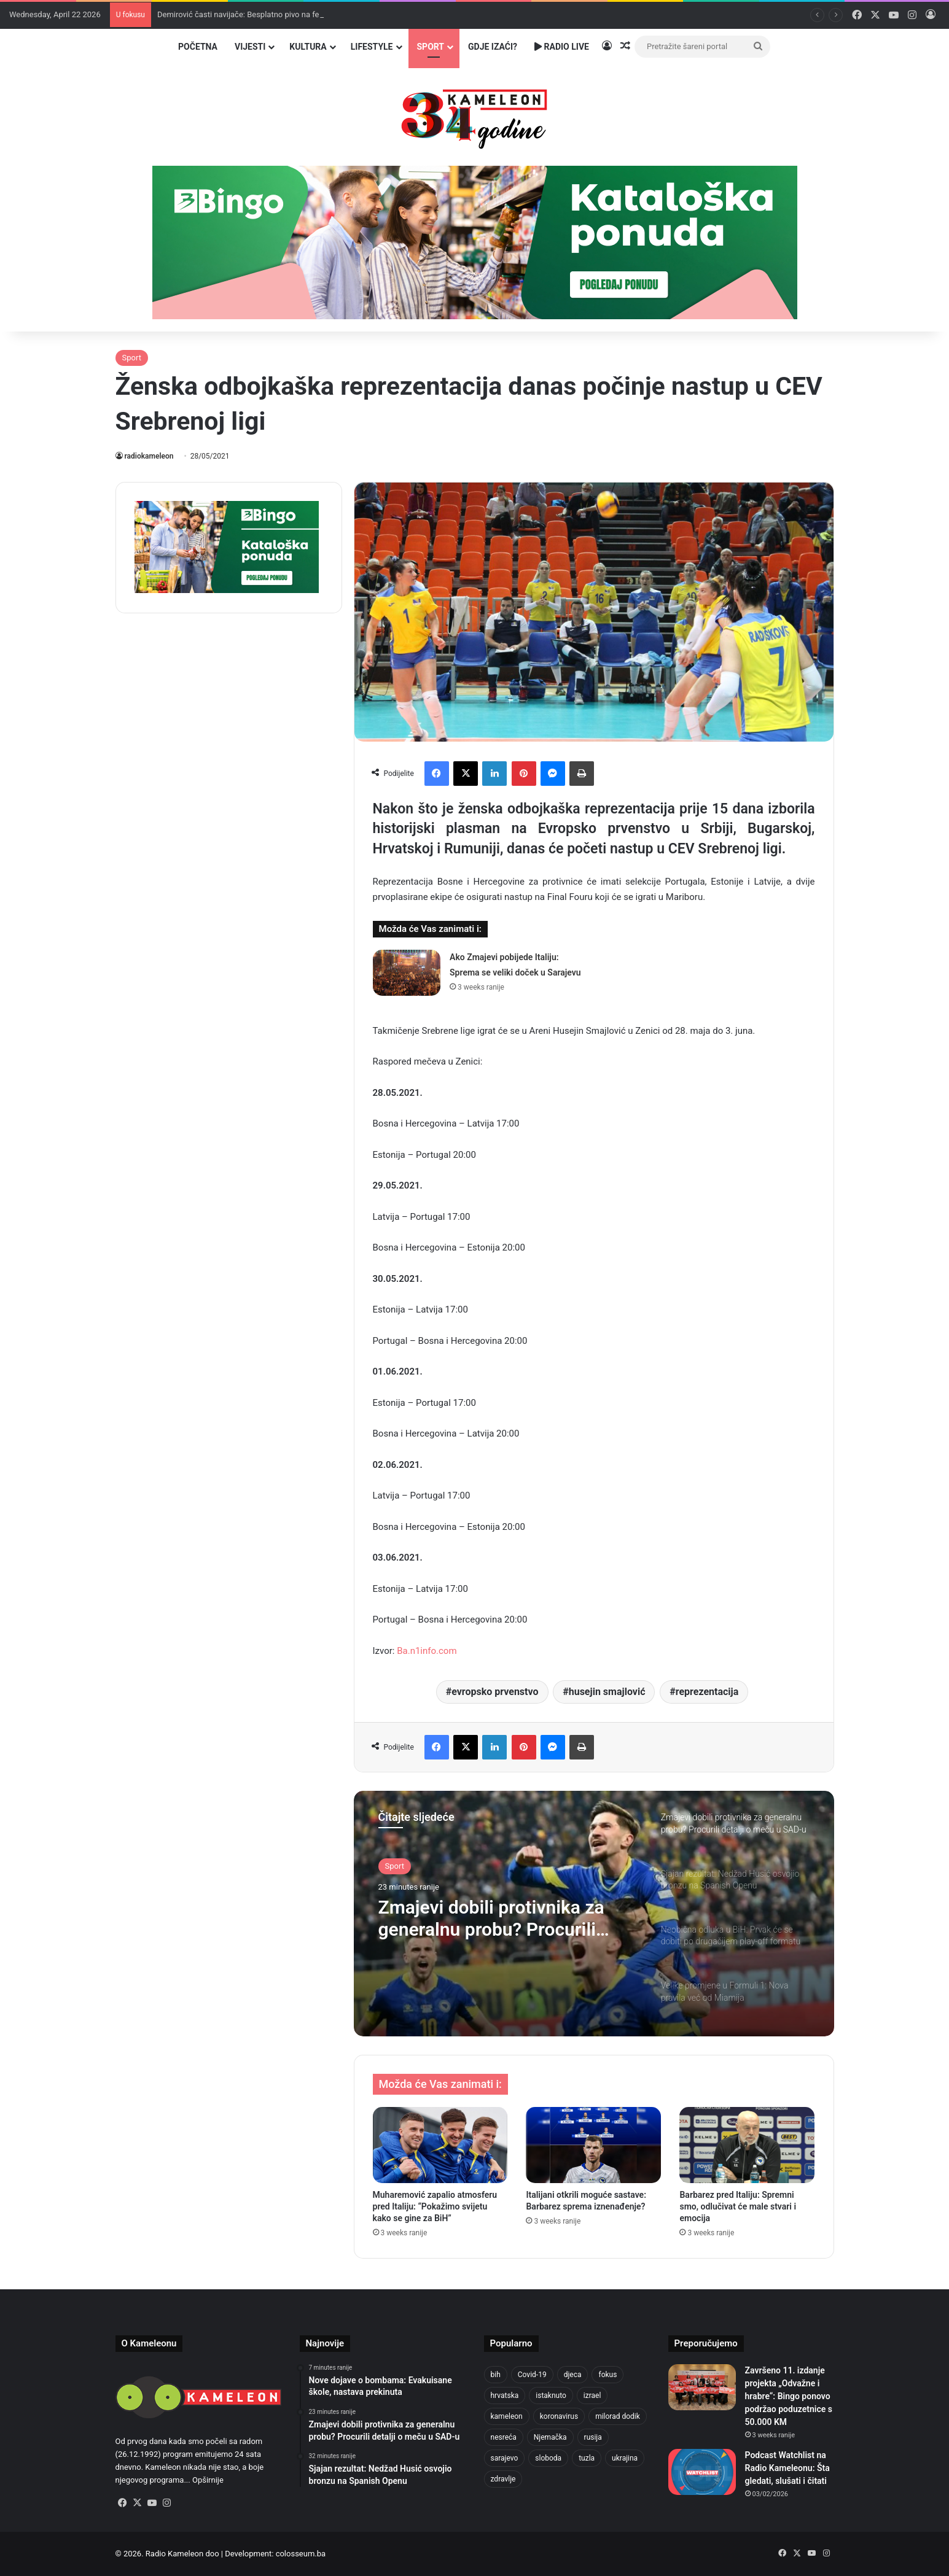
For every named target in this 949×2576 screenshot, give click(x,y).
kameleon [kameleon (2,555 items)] (507, 2416)
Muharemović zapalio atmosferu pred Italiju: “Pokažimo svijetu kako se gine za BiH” (435, 2206)
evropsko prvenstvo (494, 1691)
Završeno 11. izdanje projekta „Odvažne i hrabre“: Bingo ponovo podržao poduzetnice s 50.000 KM (788, 2396)
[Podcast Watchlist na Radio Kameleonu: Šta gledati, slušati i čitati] (702, 2472)
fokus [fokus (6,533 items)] (607, 2374)
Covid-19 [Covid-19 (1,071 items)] (532, 2374)
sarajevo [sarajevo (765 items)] (504, 2458)
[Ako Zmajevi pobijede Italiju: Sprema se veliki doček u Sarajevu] (406, 973)
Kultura (307, 47)
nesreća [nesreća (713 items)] (504, 2437)
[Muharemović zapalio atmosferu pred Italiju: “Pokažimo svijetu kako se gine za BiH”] (440, 2145)
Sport (431, 47)
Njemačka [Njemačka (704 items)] (550, 2437)
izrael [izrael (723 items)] (592, 2395)
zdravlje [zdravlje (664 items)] (503, 2479)
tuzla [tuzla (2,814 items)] (587, 2458)
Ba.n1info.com (426, 1650)
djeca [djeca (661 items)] (573, 2374)
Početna (197, 47)
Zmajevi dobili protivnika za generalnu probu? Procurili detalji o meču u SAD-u (491, 1918)
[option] (594, 1913)
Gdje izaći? (492, 47)
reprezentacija (707, 1691)
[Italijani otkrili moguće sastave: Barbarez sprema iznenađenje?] (593, 2145)
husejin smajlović (607, 1691)
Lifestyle (372, 47)
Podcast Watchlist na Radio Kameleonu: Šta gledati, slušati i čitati (787, 2468)
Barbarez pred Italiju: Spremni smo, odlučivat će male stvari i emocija (737, 2206)
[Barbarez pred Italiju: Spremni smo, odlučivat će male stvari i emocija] (746, 2145)
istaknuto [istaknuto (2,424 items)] (551, 2395)
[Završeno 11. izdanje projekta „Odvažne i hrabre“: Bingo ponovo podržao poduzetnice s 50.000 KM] (702, 2387)
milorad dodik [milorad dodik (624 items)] (617, 2416)
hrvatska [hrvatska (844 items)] (505, 2395)
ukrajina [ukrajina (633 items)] (625, 2458)
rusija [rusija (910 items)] (593, 2437)
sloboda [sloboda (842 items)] (548, 2458)
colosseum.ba (301, 2553)
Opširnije (208, 2480)
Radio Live (561, 47)
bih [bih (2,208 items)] (496, 2374)
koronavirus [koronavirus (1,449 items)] (559, 2416)
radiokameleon (149, 456)
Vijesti (250, 47)
